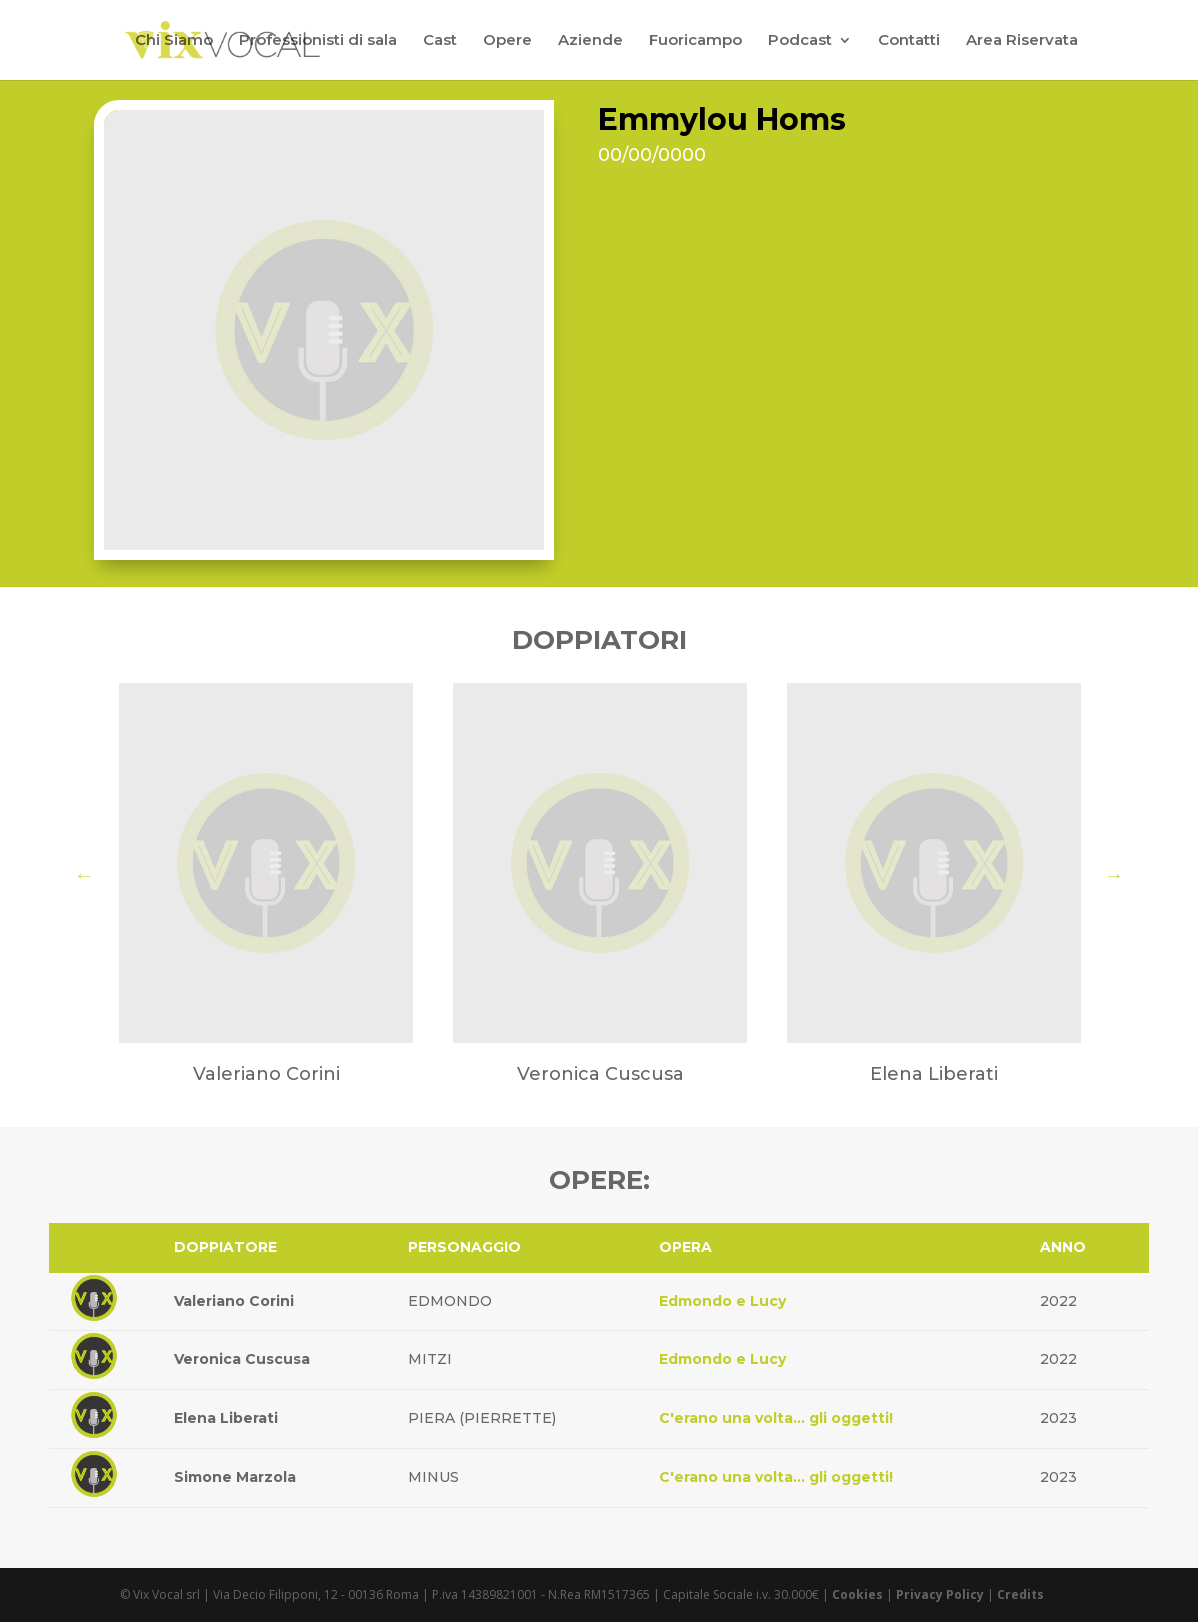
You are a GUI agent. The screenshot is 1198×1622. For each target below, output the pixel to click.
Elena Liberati (226, 1418)
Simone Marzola (235, 1477)
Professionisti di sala (318, 41)
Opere (507, 41)
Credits (1020, 1594)
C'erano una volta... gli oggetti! (776, 1418)
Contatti (909, 41)
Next (1114, 875)
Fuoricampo (695, 41)
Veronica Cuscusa (242, 1359)
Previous (84, 875)
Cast (440, 41)
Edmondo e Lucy (722, 1301)
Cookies (857, 1594)
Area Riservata (1022, 41)
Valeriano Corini (234, 1301)
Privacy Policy (940, 1594)
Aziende (590, 41)
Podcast (800, 41)
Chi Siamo (174, 41)
